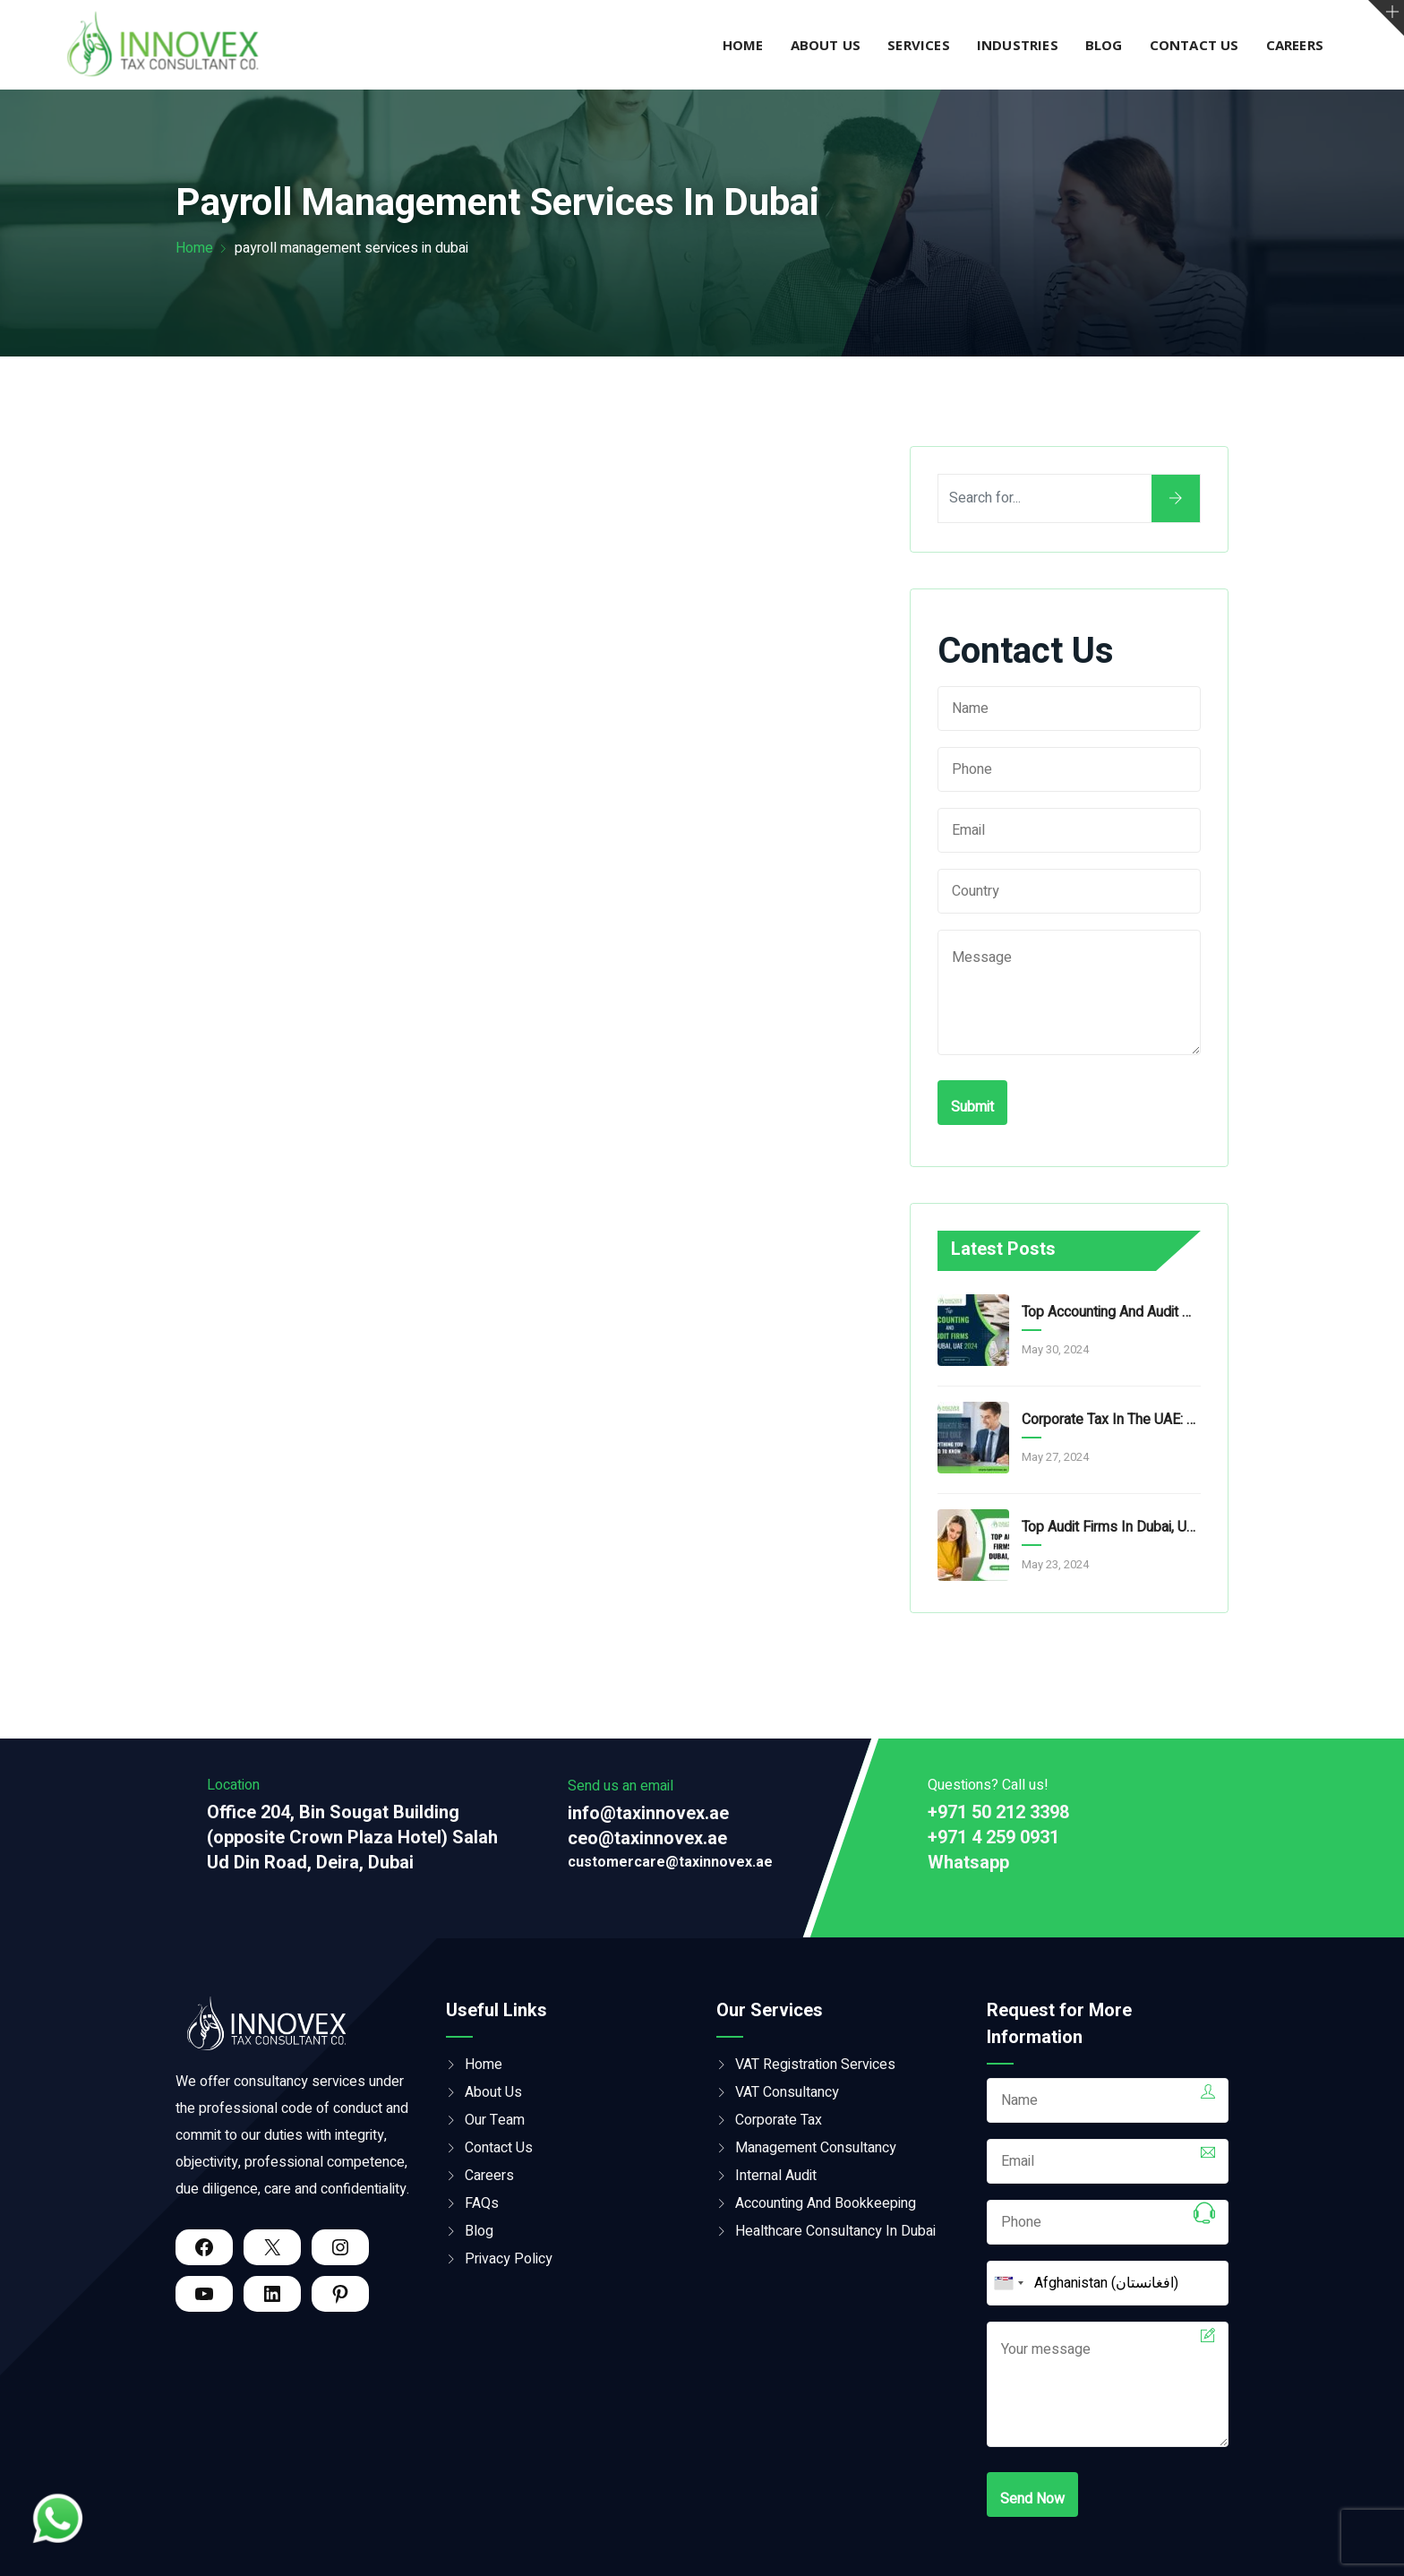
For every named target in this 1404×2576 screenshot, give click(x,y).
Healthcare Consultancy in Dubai (835, 2231)
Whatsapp (968, 1862)
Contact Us (1194, 45)
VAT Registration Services (815, 2064)
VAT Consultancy (787, 2092)
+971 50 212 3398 (998, 1812)
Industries (1017, 45)
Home (743, 45)
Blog (1104, 45)
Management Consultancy (815, 2148)
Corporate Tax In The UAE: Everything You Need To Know (1108, 1420)
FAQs (482, 2203)
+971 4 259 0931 (993, 1837)
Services (918, 45)
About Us (826, 45)
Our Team (495, 2120)
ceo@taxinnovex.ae (647, 1838)
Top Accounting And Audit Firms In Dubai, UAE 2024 (1108, 1312)
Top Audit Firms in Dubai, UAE (1108, 1527)
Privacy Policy (508, 2259)
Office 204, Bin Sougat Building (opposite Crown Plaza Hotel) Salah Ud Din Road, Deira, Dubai (352, 1837)
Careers (1294, 45)
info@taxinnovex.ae (648, 1813)
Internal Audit (776, 2175)
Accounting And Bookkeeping (825, 2203)
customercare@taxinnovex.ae (670, 1861)
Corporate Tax (778, 2120)
